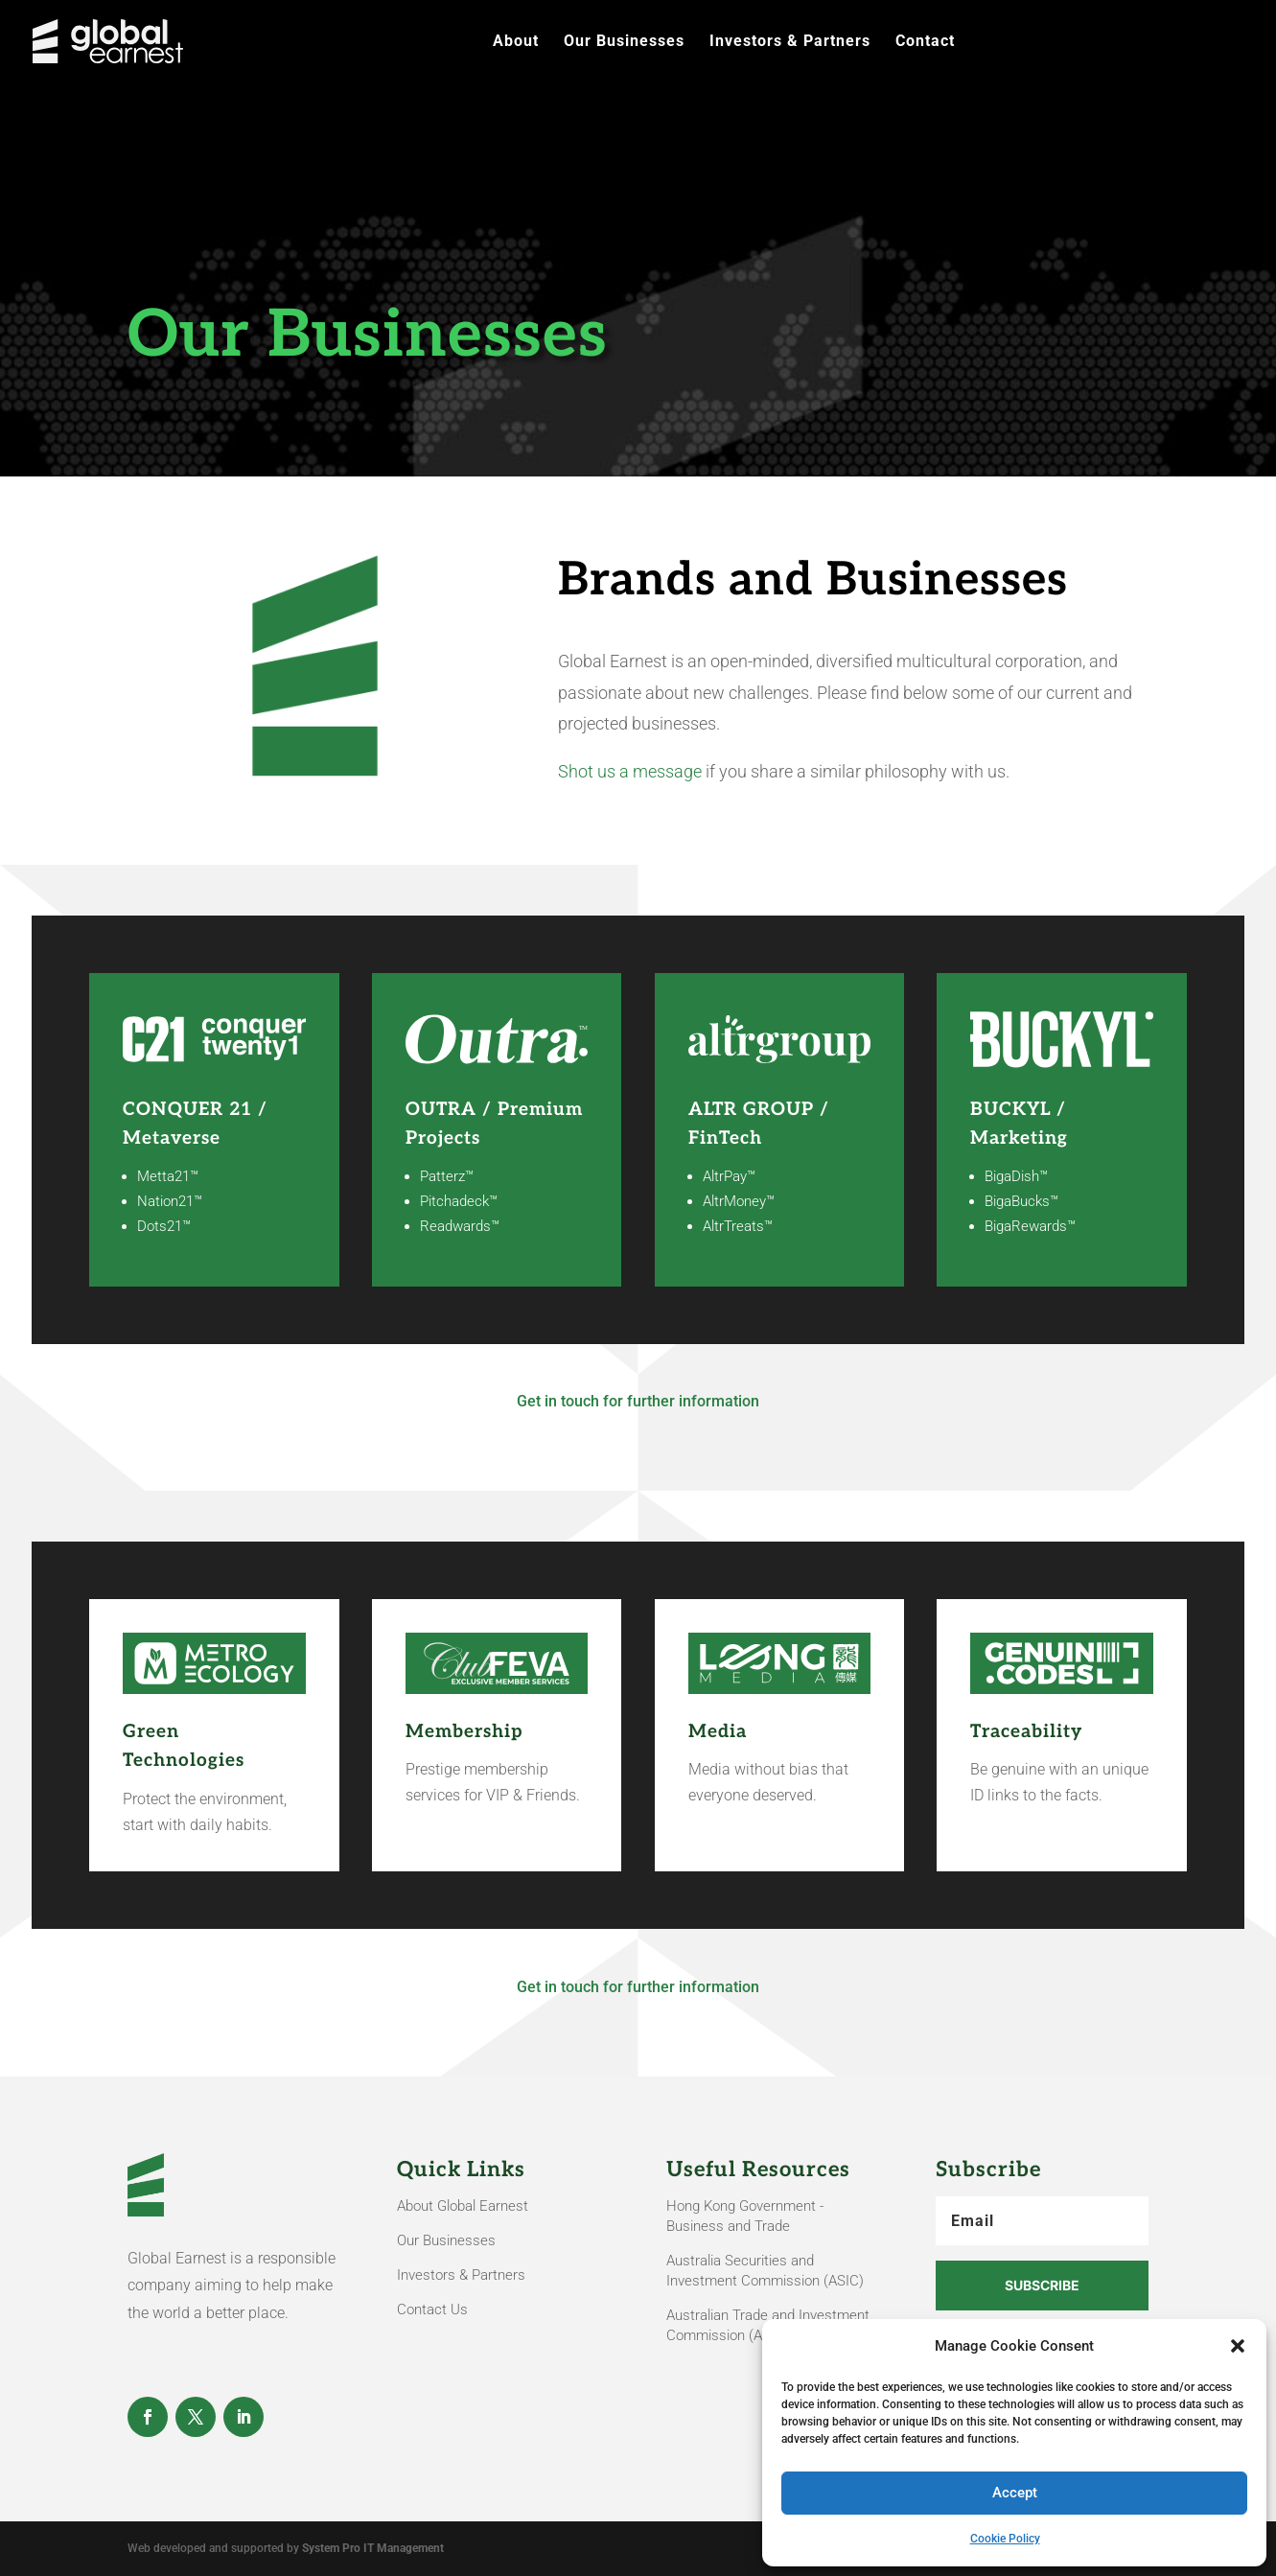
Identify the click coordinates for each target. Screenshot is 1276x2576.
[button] (1237, 2346)
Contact (925, 42)
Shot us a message (630, 771)
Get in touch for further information (638, 1401)
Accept (1014, 2492)
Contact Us (432, 2309)
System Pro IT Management (373, 2548)
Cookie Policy (1005, 2538)
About (516, 42)
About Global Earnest (462, 2206)
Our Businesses (624, 42)
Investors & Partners (789, 42)
